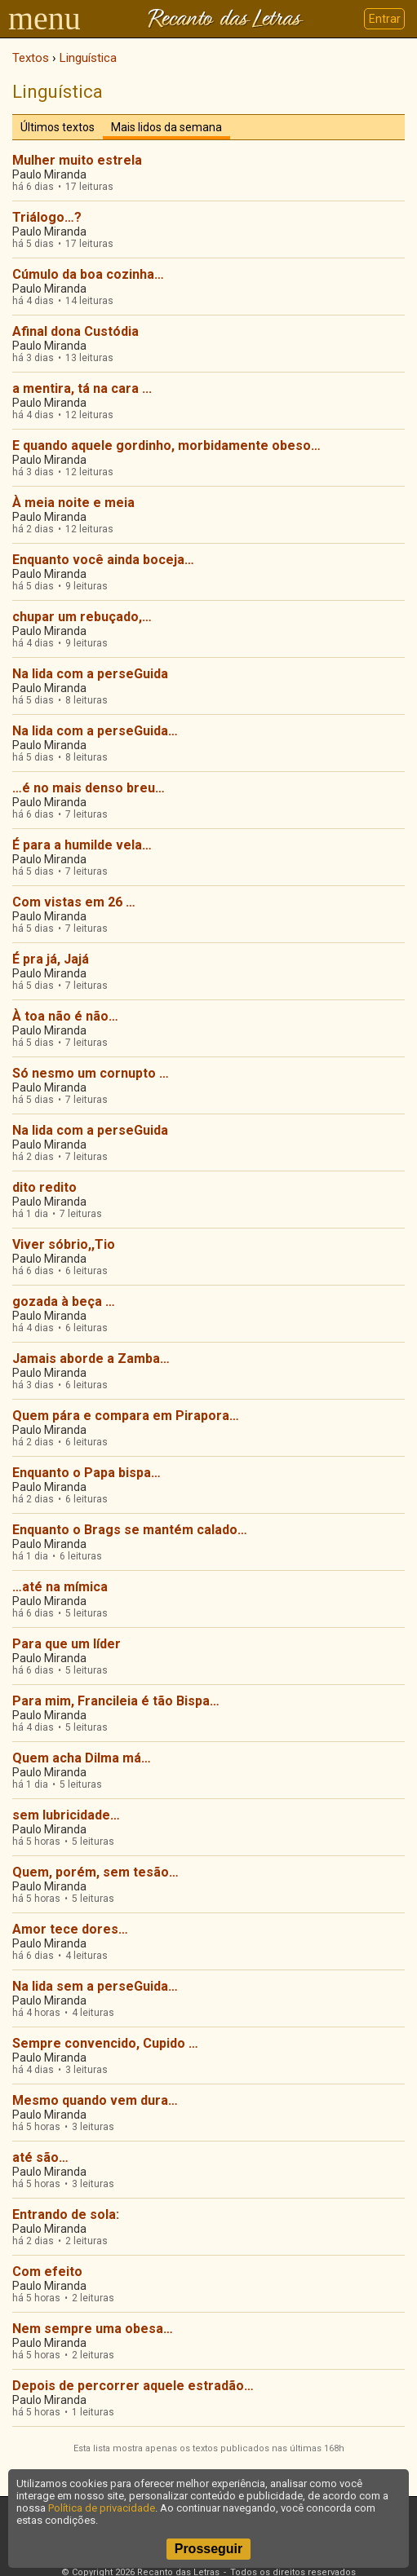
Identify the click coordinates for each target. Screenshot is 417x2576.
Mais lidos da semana (166, 127)
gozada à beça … (63, 1301)
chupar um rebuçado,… (82, 616)
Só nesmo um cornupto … (90, 1073)
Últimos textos (57, 127)
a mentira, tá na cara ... (82, 388)
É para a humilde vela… (82, 845)
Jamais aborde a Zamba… (91, 1358)
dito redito (44, 1187)
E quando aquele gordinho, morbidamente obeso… (166, 445)
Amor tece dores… (70, 1929)
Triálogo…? (47, 217)
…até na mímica (60, 1587)
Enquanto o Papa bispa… (86, 1472)
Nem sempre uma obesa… (92, 2328)
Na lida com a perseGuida (90, 673)
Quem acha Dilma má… (81, 1758)
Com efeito (47, 2271)
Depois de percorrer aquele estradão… (133, 2385)
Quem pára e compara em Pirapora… (125, 1415)
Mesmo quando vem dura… (95, 2100)
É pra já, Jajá (50, 959)
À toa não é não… (65, 1016)
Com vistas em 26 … (73, 902)
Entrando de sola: (65, 2214)
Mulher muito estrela (77, 160)
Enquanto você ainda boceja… (103, 559)
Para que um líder (66, 1644)
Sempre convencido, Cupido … (105, 2043)
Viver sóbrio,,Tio (63, 1244)
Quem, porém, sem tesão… (95, 1872)
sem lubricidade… (66, 1815)
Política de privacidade (101, 2508)
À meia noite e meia (73, 502)
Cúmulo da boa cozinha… (88, 274)
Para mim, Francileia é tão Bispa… (116, 1701)
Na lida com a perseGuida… (95, 731)
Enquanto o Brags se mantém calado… (129, 1529)
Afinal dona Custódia (75, 331)
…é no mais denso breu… (88, 788)
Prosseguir (209, 2549)
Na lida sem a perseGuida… (95, 1986)
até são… (40, 2157)
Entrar (385, 18)
